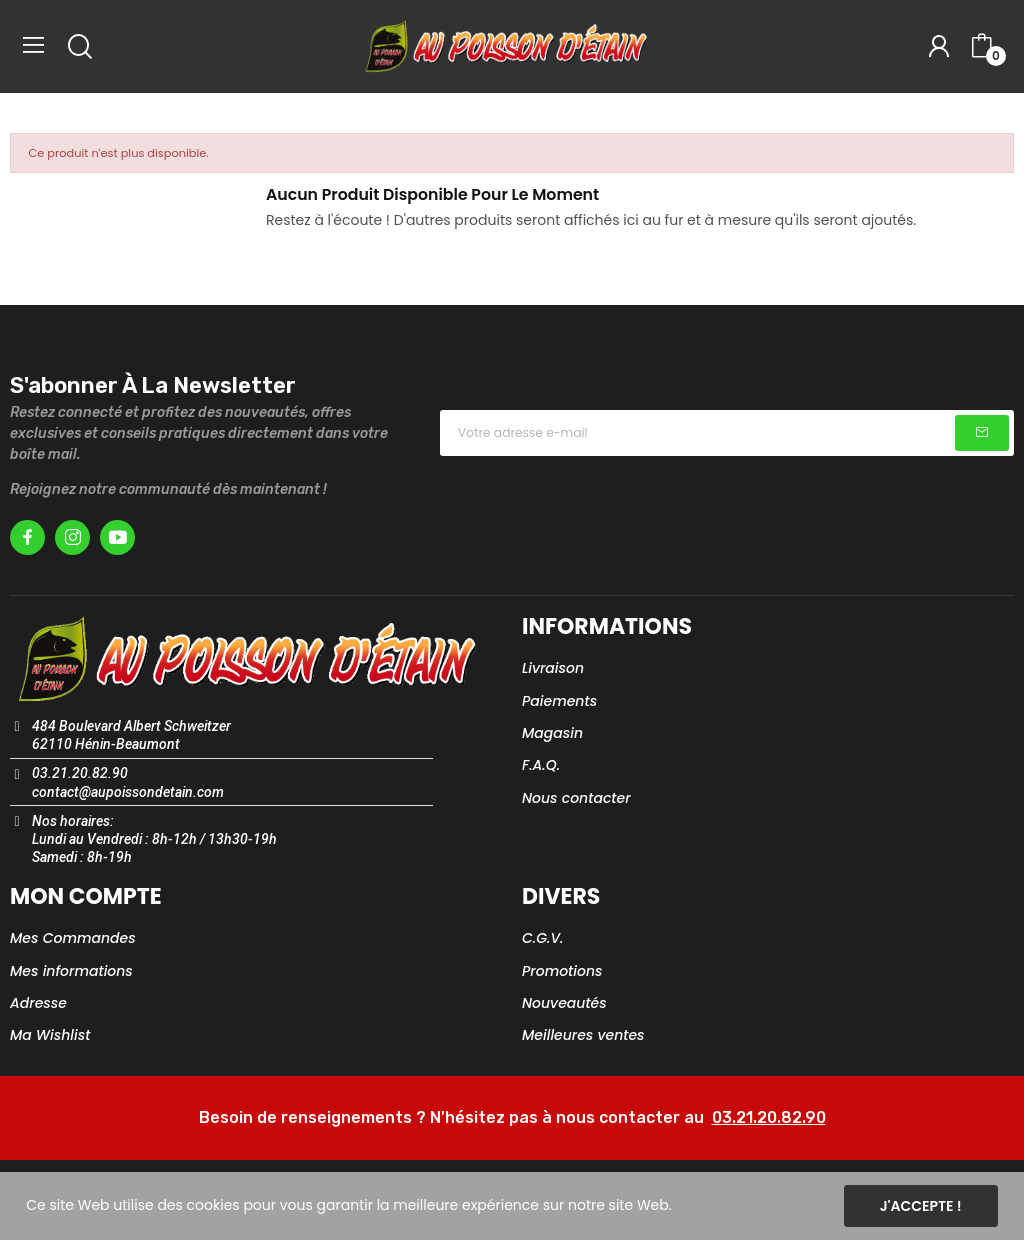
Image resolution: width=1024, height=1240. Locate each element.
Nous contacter (576, 798)
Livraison (553, 668)
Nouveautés (564, 1003)
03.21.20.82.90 (769, 1117)
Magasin (552, 733)
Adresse (38, 1003)
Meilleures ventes (583, 1035)
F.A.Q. (541, 765)
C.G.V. (542, 938)
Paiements (559, 701)
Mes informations (71, 971)
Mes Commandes (73, 938)
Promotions (562, 971)
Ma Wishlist (50, 1035)
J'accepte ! (921, 1206)
